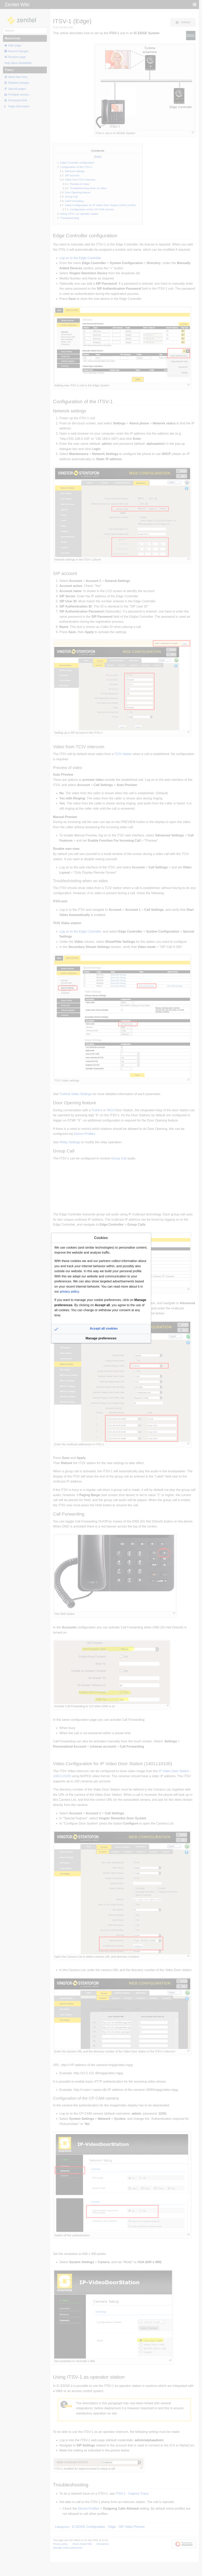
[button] (101, 1329)
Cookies (101, 1238)
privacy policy (69, 1291)
